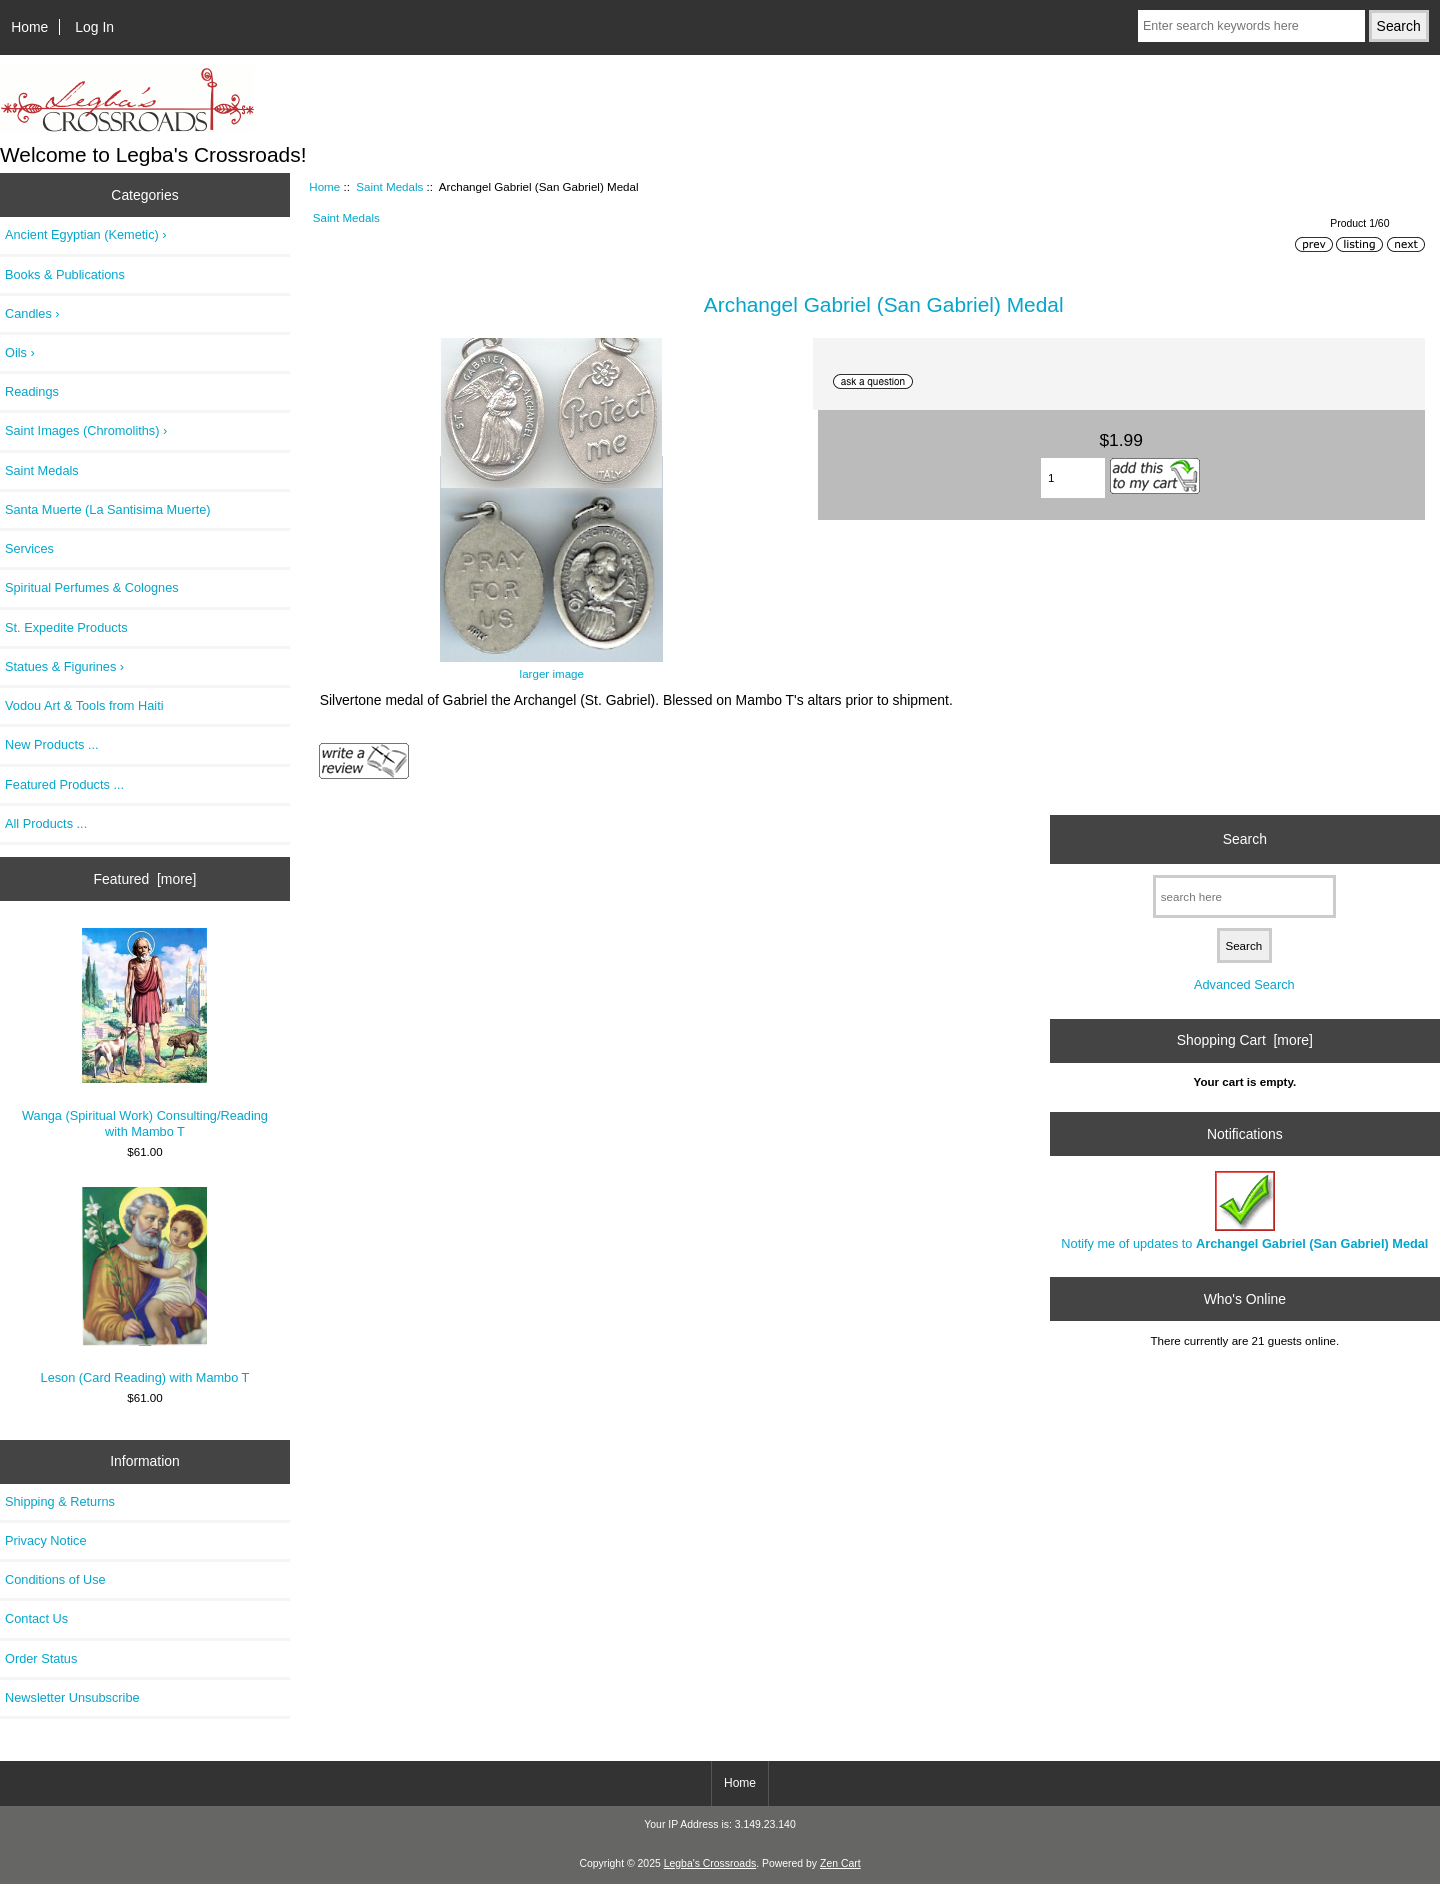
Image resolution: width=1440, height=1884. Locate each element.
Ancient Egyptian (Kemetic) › (86, 234)
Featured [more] (145, 879)
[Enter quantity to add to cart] (1073, 478)
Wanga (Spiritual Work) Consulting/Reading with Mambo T (145, 1033)
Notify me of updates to (1244, 1210)
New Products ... (52, 744)
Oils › (20, 352)
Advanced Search (1244, 984)
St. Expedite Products (66, 627)
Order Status (41, 1658)
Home (29, 27)
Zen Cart (840, 1863)
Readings (32, 391)
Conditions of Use (55, 1579)
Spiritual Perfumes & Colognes (92, 587)
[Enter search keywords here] (1251, 26)
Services (29, 548)
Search (1245, 839)
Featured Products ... (64, 784)
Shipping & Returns (60, 1501)
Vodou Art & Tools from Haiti (84, 705)
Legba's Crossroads (710, 1863)
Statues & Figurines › (64, 666)
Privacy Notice (45, 1540)
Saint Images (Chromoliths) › (86, 430)
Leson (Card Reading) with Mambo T (145, 1286)
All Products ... (46, 823)
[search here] (1244, 896)
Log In (94, 27)
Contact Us (36, 1618)
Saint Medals (389, 186)
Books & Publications (65, 274)
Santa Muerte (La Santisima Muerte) (108, 509)
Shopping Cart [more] (1245, 1040)
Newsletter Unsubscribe (72, 1697)
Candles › (32, 313)
